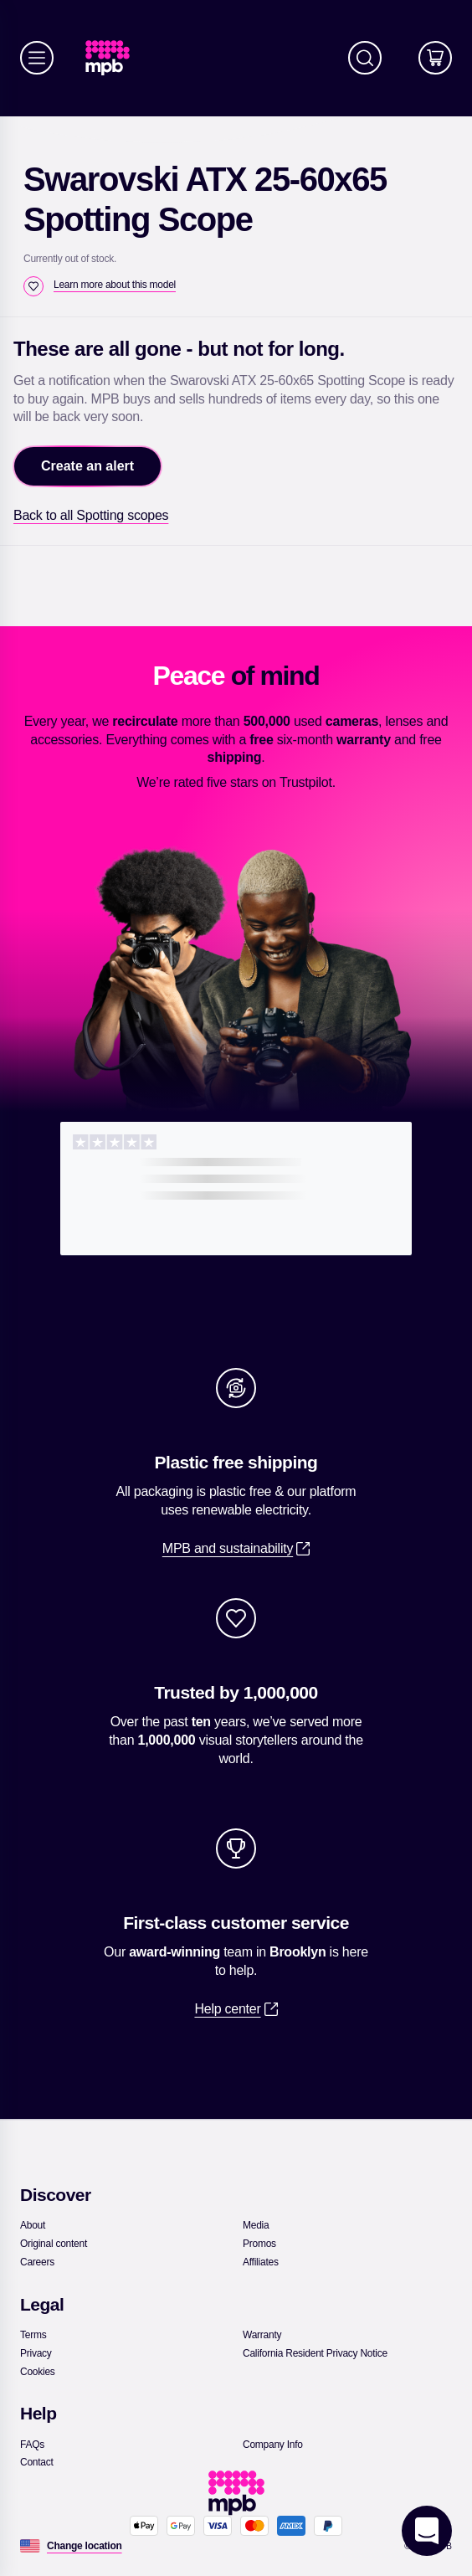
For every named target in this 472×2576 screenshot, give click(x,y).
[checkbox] (33, 286)
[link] (114, 58)
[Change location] (84, 2545)
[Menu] (37, 58)
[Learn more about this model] (115, 284)
